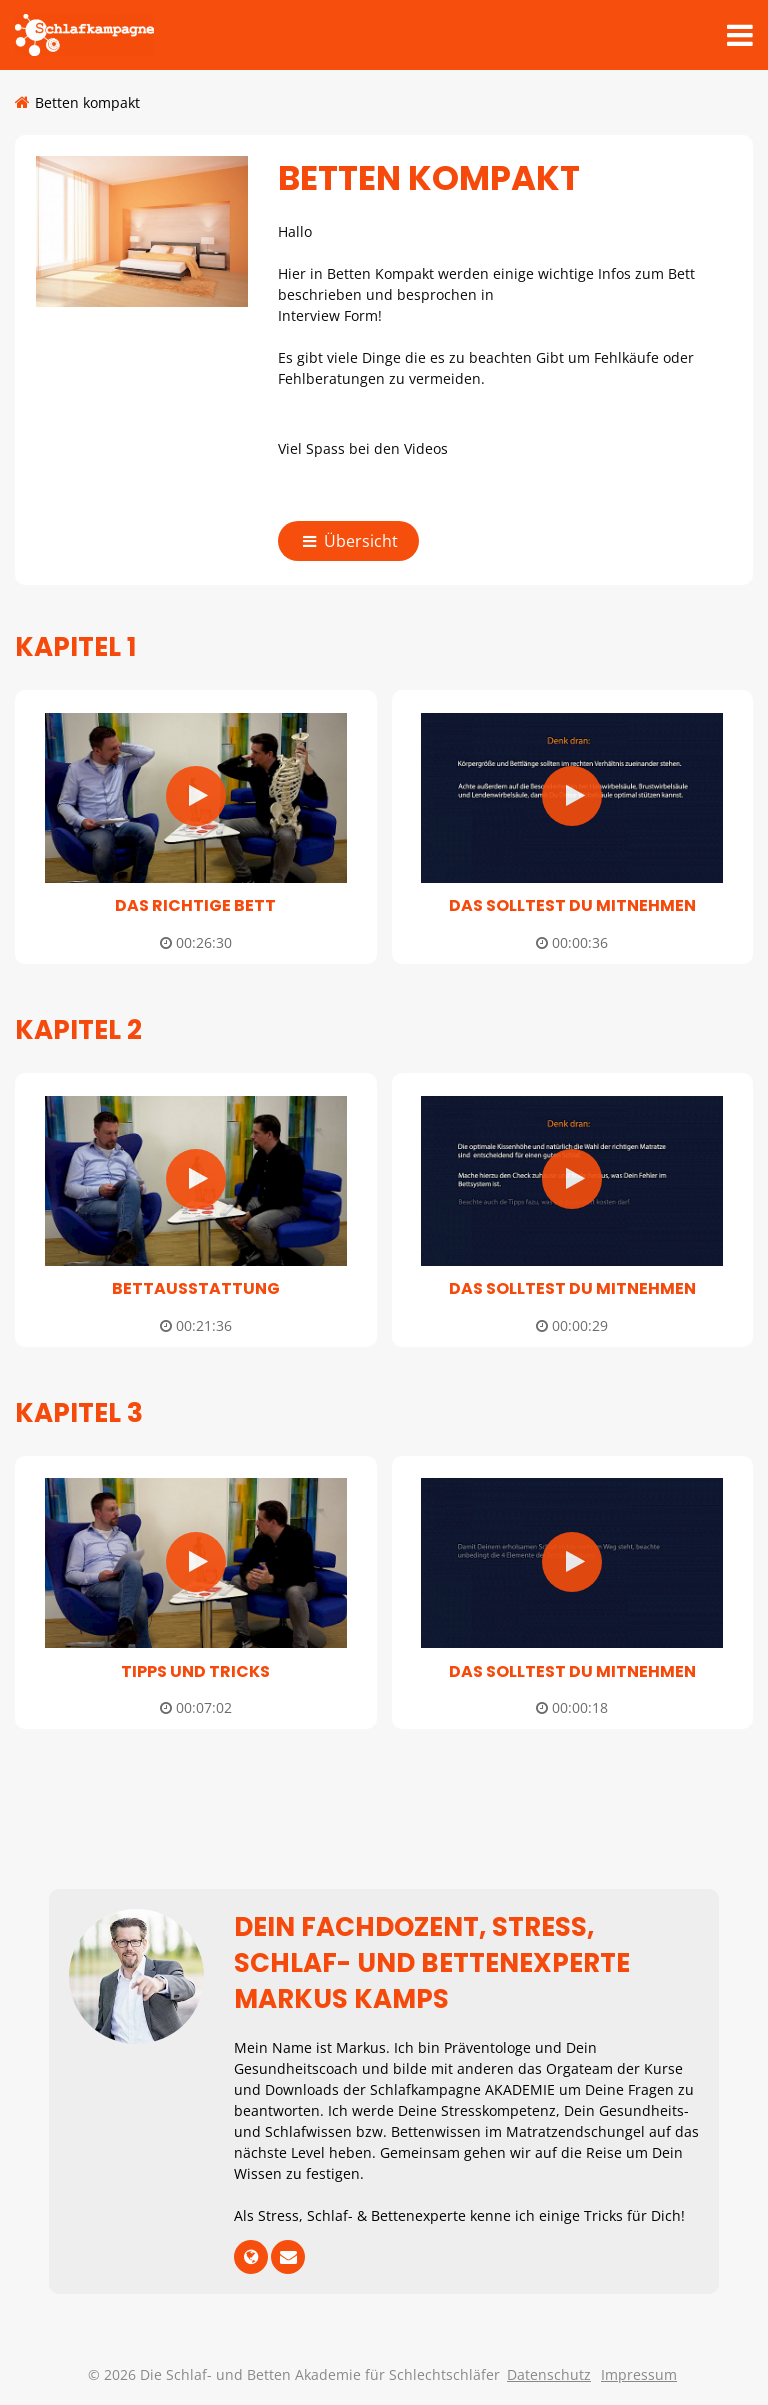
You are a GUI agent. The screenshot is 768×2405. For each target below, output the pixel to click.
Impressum (639, 2374)
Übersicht (352, 541)
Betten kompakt (87, 102)
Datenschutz (549, 2374)
